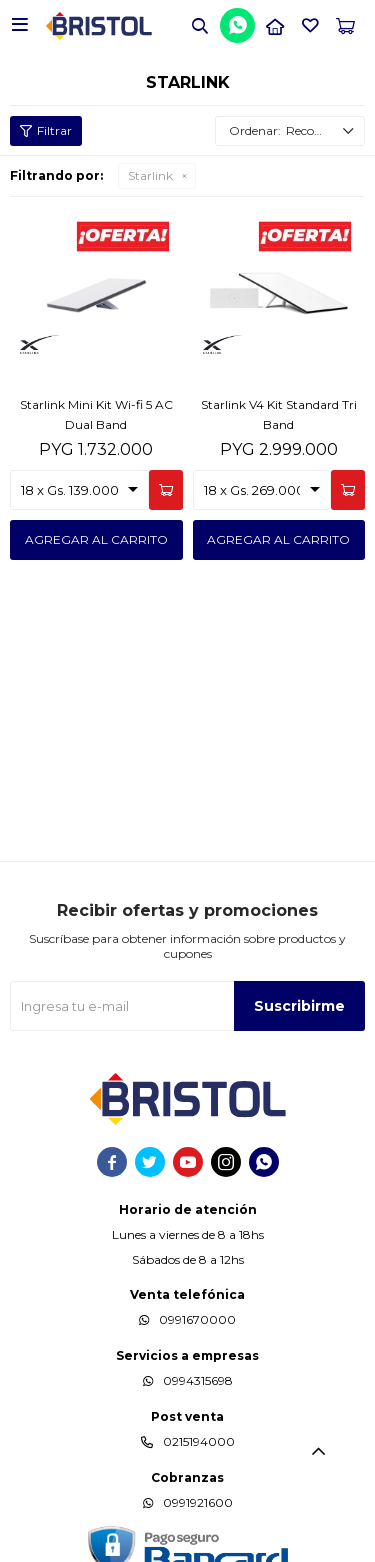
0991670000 (197, 1319)
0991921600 (198, 1502)
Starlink (150, 175)
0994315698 (198, 1380)
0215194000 (199, 1441)
